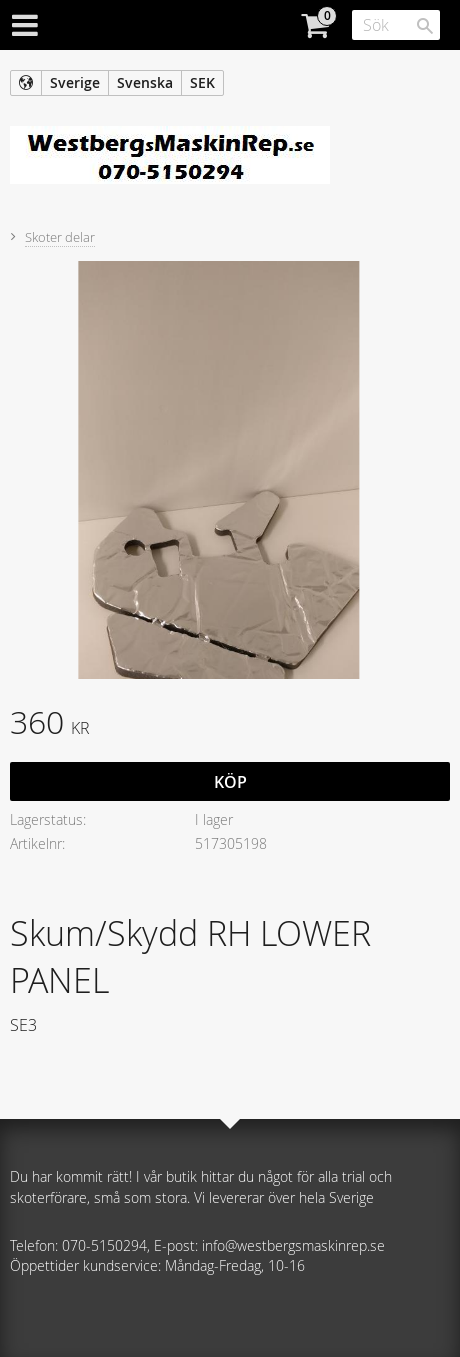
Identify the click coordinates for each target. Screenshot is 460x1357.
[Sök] (425, 26)
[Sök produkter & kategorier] (396, 25)
